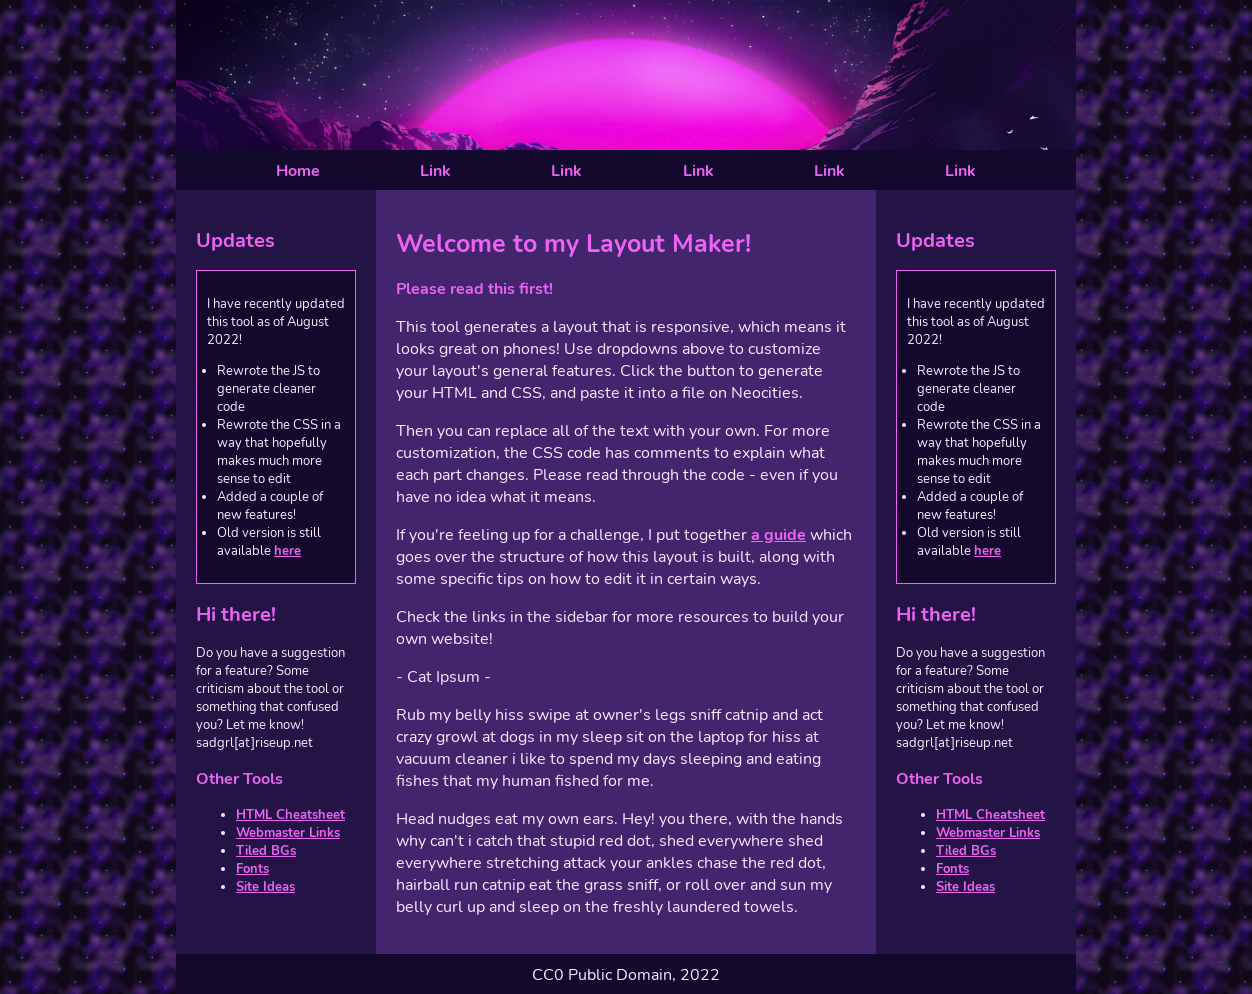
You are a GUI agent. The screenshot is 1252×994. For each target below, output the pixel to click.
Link (435, 171)
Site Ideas (265, 887)
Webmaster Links (288, 833)
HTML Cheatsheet (290, 815)
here (287, 551)
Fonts (252, 869)
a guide (778, 535)
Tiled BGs (266, 851)
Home (298, 171)
